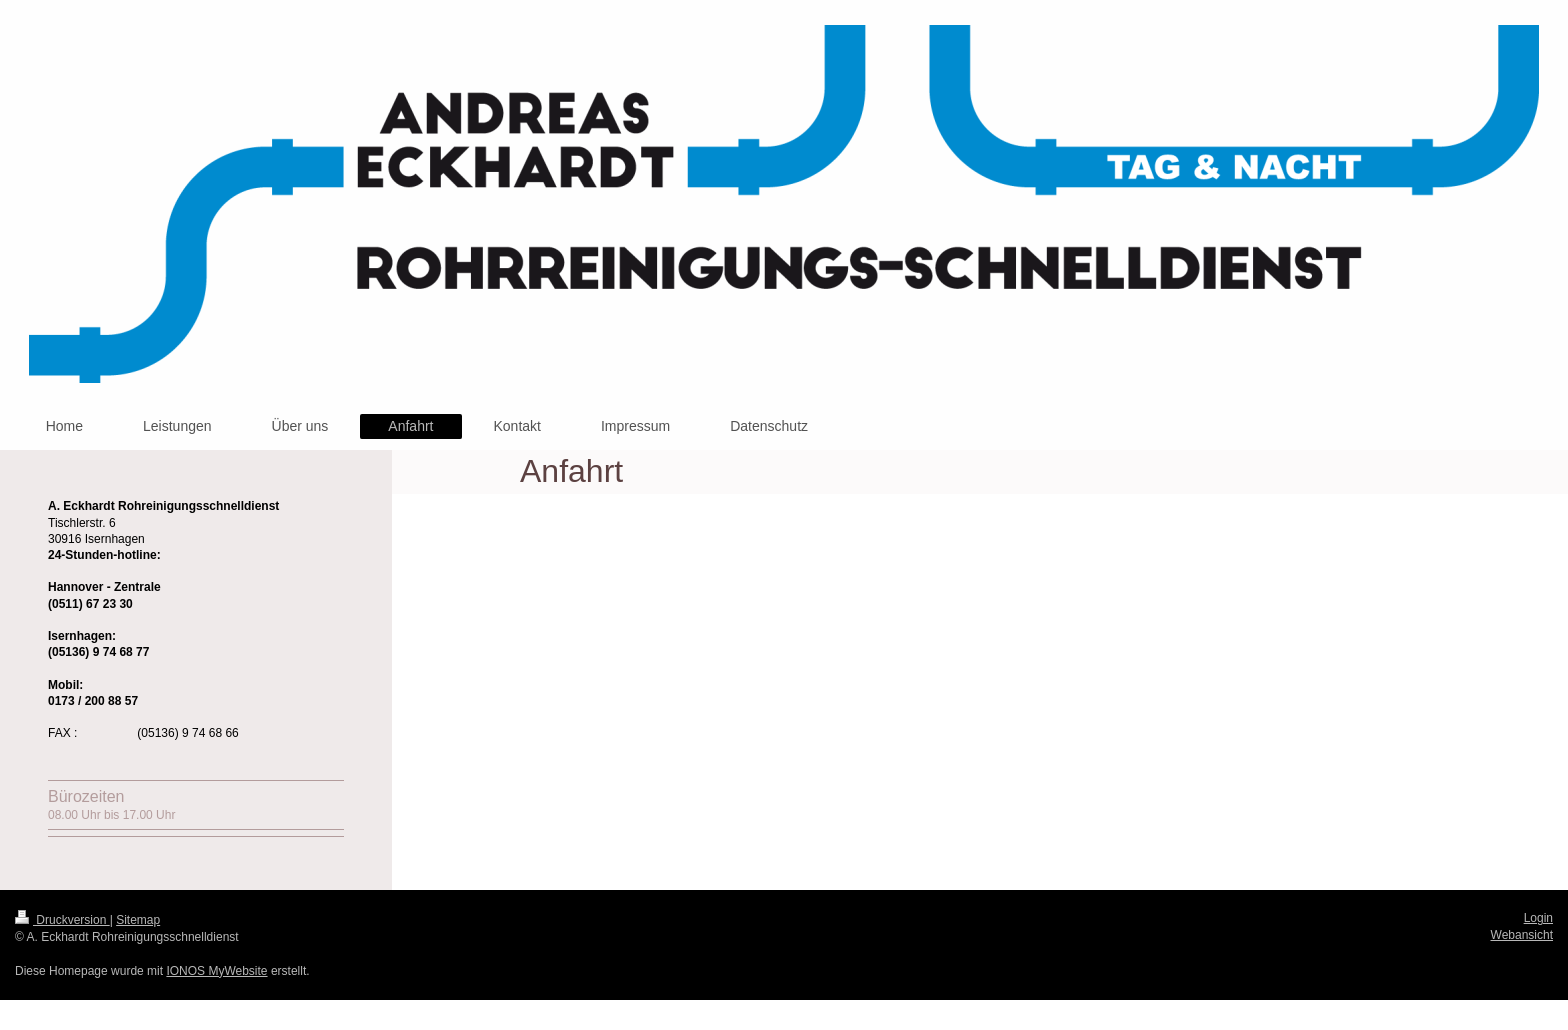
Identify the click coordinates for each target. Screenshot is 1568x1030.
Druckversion (62, 920)
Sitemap (138, 920)
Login (1538, 918)
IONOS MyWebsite (216, 971)
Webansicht (1522, 935)
